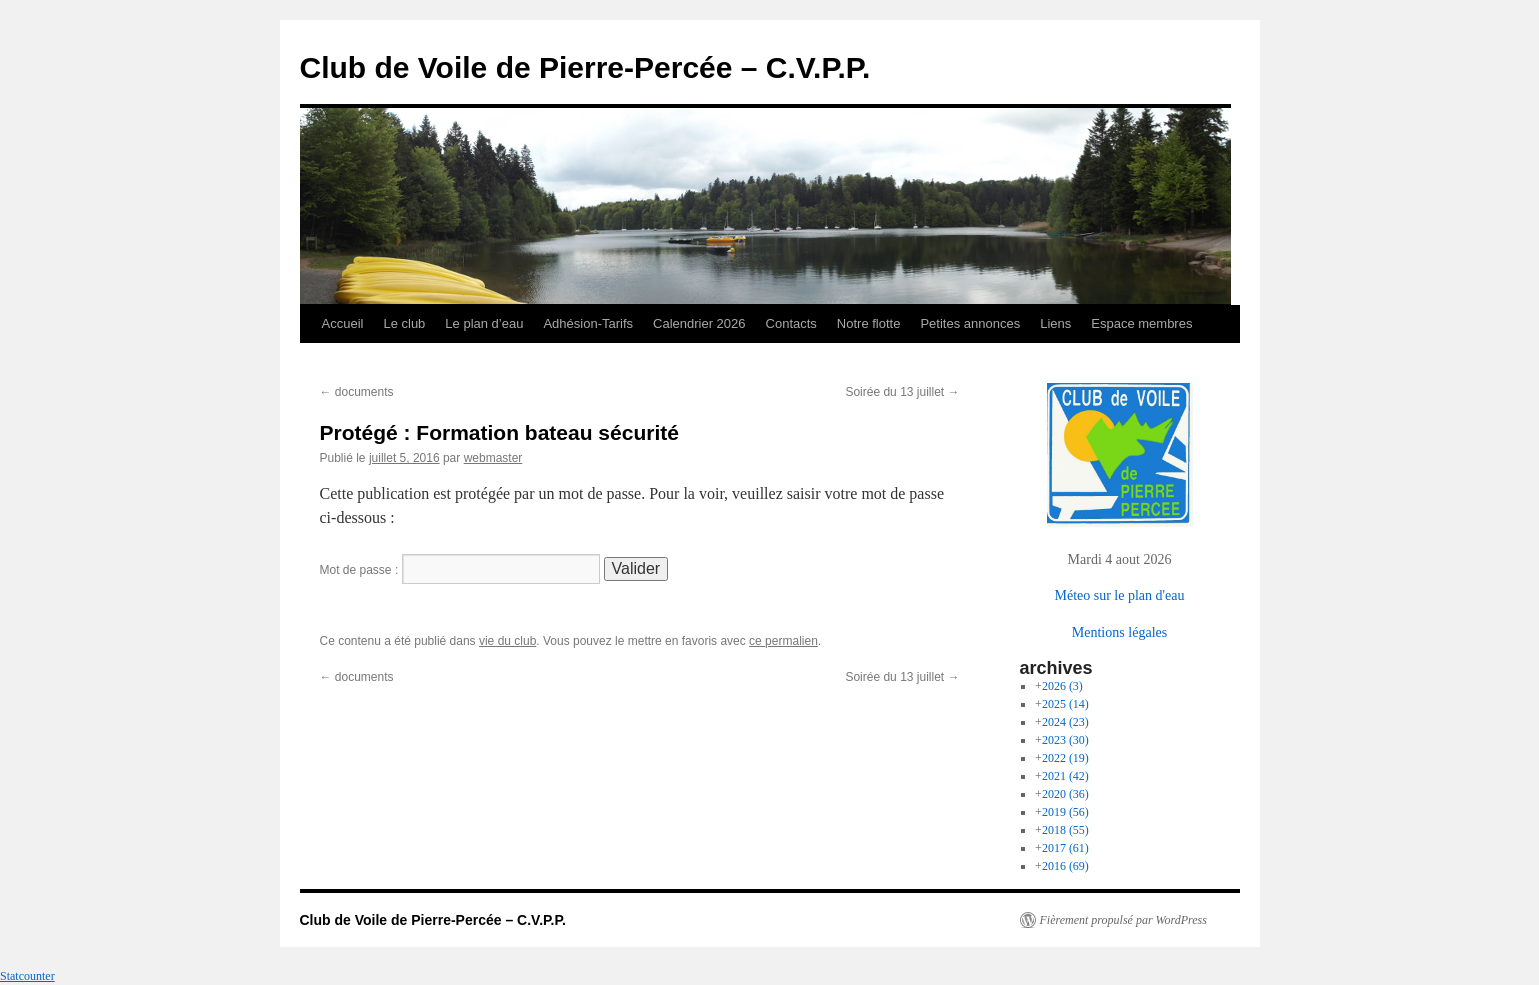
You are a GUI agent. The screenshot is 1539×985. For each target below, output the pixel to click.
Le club (404, 323)
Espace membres (1141, 323)
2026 (1062, 686)
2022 (1065, 758)
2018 (1065, 830)
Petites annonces (970, 323)
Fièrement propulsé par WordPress (1123, 920)
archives (1056, 668)
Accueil (343, 323)
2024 (1065, 722)
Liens (1055, 323)
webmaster (493, 458)
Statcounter (27, 976)
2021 (1065, 776)
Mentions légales (1119, 632)
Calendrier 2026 (699, 323)
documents (357, 392)
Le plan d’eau (484, 323)
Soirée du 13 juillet (902, 392)
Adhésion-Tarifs (588, 323)
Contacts (791, 323)
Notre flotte (869, 323)
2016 (1065, 866)
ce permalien (783, 641)
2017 (1065, 848)
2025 (1065, 704)
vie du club (507, 641)
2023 (1065, 740)
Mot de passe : (460, 570)
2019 (1065, 812)
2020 (1065, 794)
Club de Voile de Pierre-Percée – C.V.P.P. (585, 67)
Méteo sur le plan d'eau (1119, 595)
